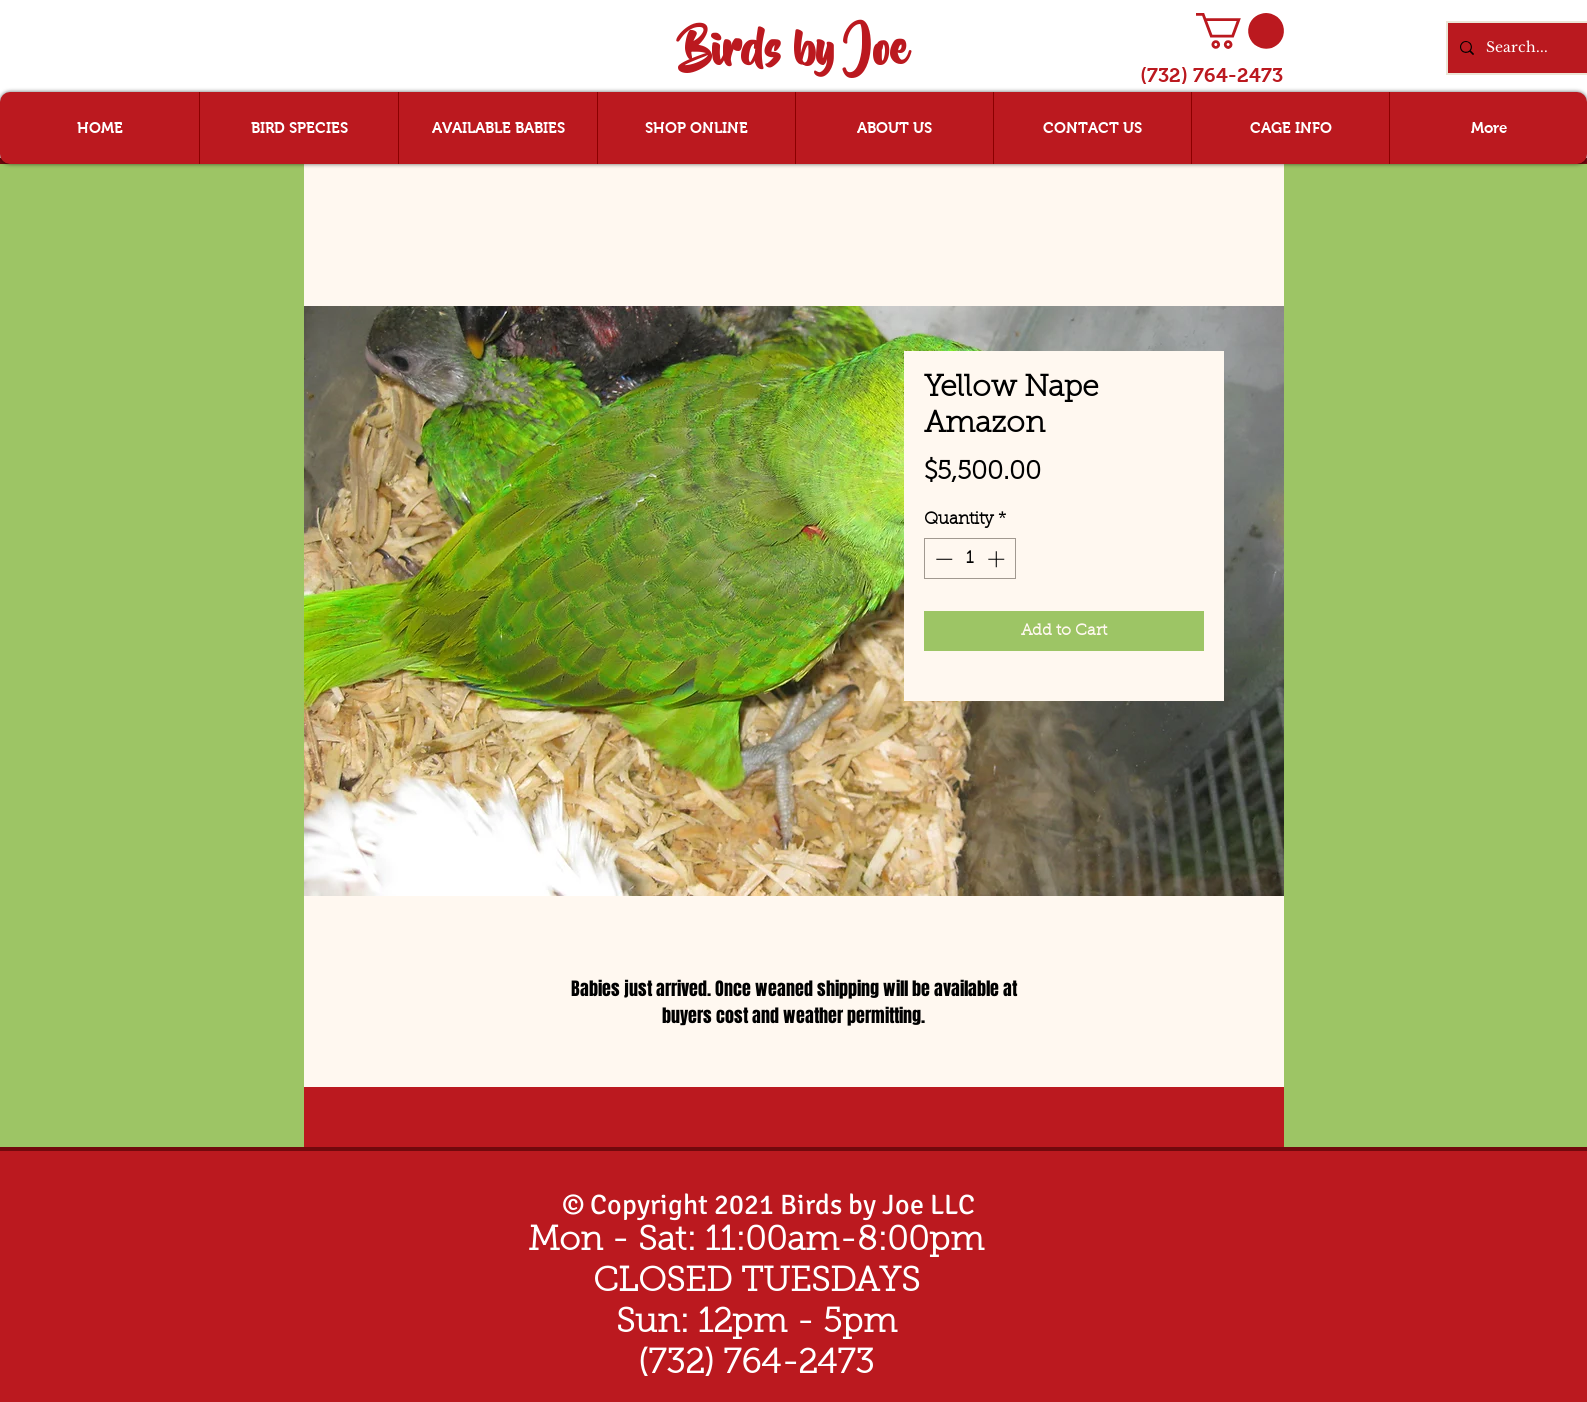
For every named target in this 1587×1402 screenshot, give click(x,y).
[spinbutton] (969, 559)
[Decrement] (942, 559)
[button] (1240, 31)
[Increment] (998, 559)
